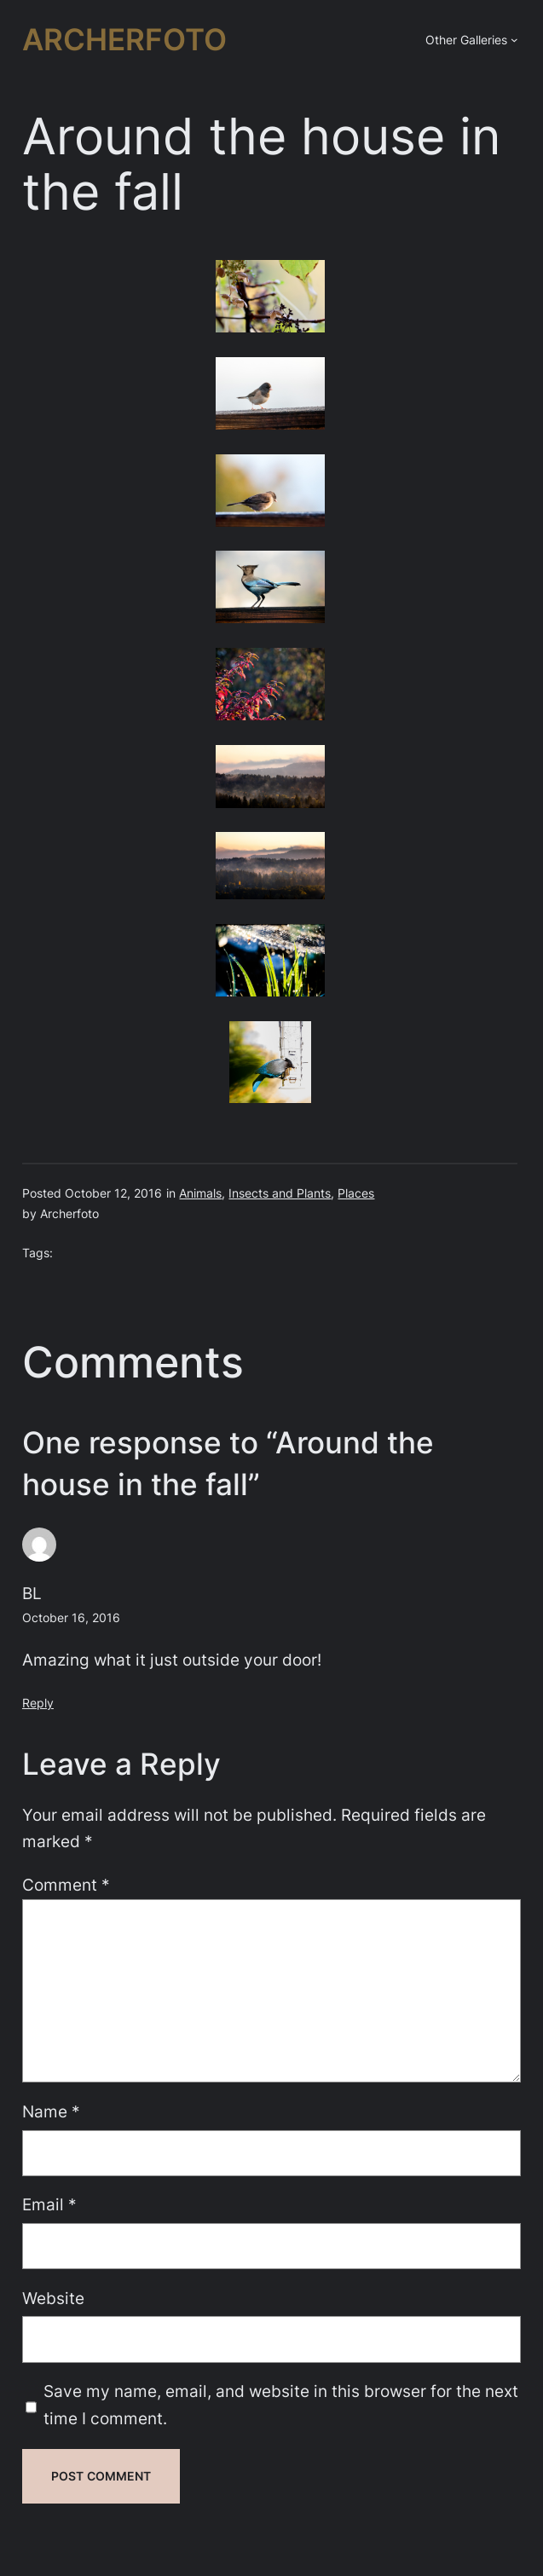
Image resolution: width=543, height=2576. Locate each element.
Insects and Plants (279, 1193)
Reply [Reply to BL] (38, 1702)
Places (356, 1193)
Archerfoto (124, 39)
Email (49, 2205)
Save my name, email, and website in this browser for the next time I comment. (280, 2405)
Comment (66, 1885)
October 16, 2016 (71, 1617)
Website (53, 2298)
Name (51, 2112)
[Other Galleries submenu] (514, 39)
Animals (200, 1193)
